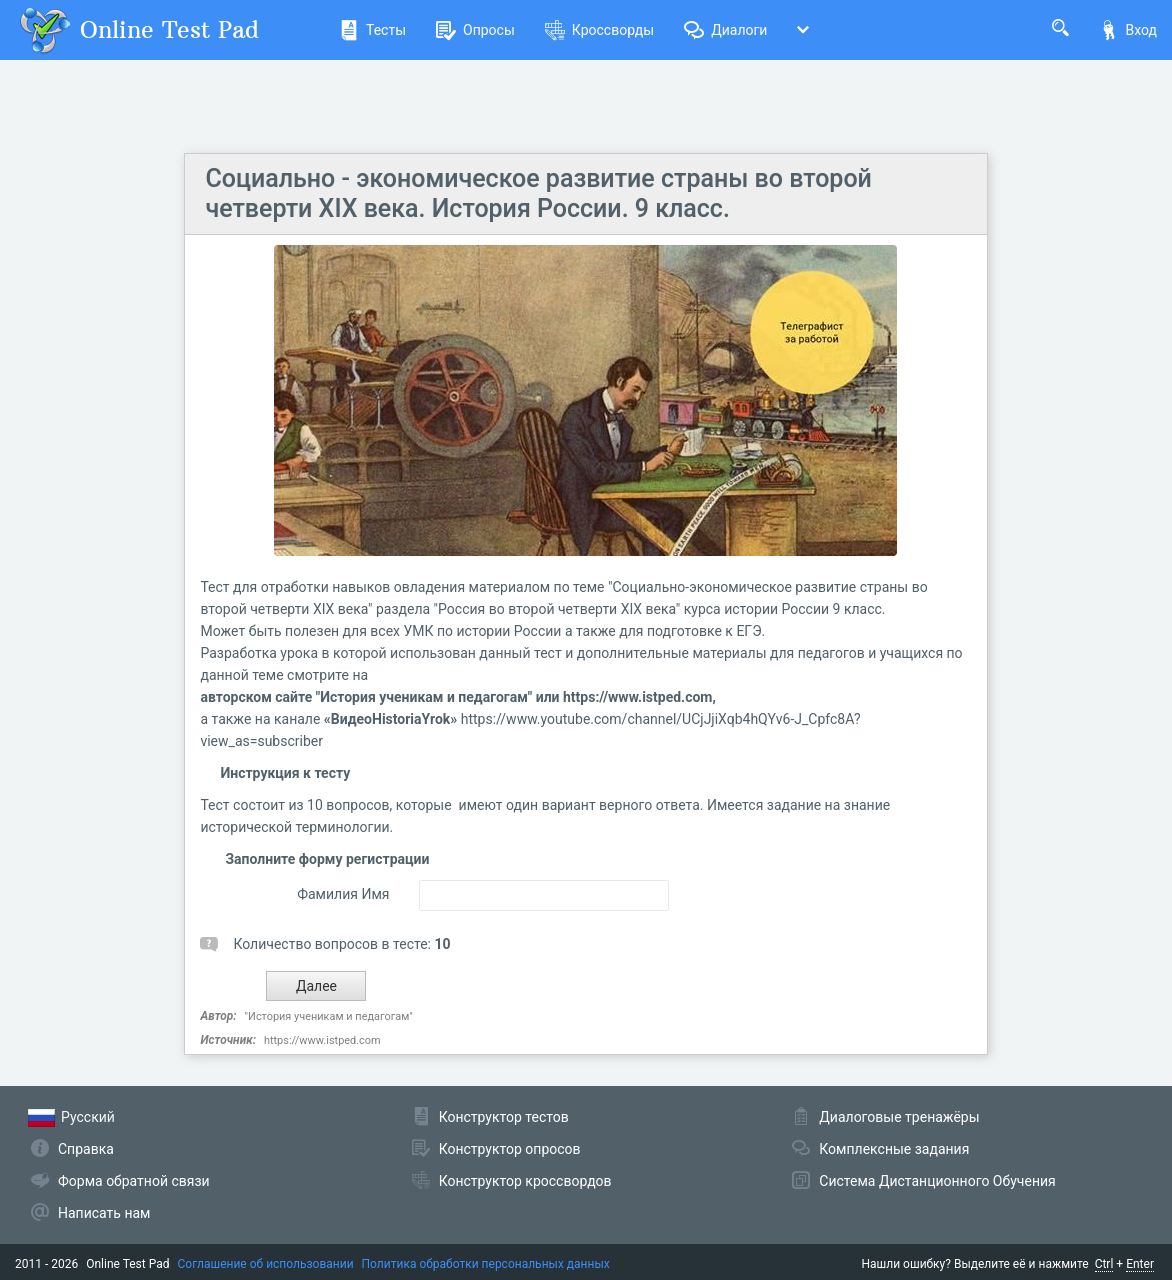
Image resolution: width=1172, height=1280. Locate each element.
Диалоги (725, 30)
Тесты (372, 30)
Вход (1128, 30)
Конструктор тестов (504, 1117)
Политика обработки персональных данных (486, 1264)
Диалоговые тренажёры (899, 1117)
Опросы (475, 30)
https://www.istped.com (322, 1040)
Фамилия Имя (343, 894)
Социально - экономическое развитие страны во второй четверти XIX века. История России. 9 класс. (538, 193)
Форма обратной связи (134, 1181)
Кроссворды (599, 30)
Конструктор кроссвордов (525, 1181)
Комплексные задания (894, 1149)
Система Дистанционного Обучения (937, 1181)
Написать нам (104, 1213)
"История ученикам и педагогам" (329, 1016)
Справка (86, 1149)
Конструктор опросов (510, 1149)
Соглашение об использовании (266, 1264)
